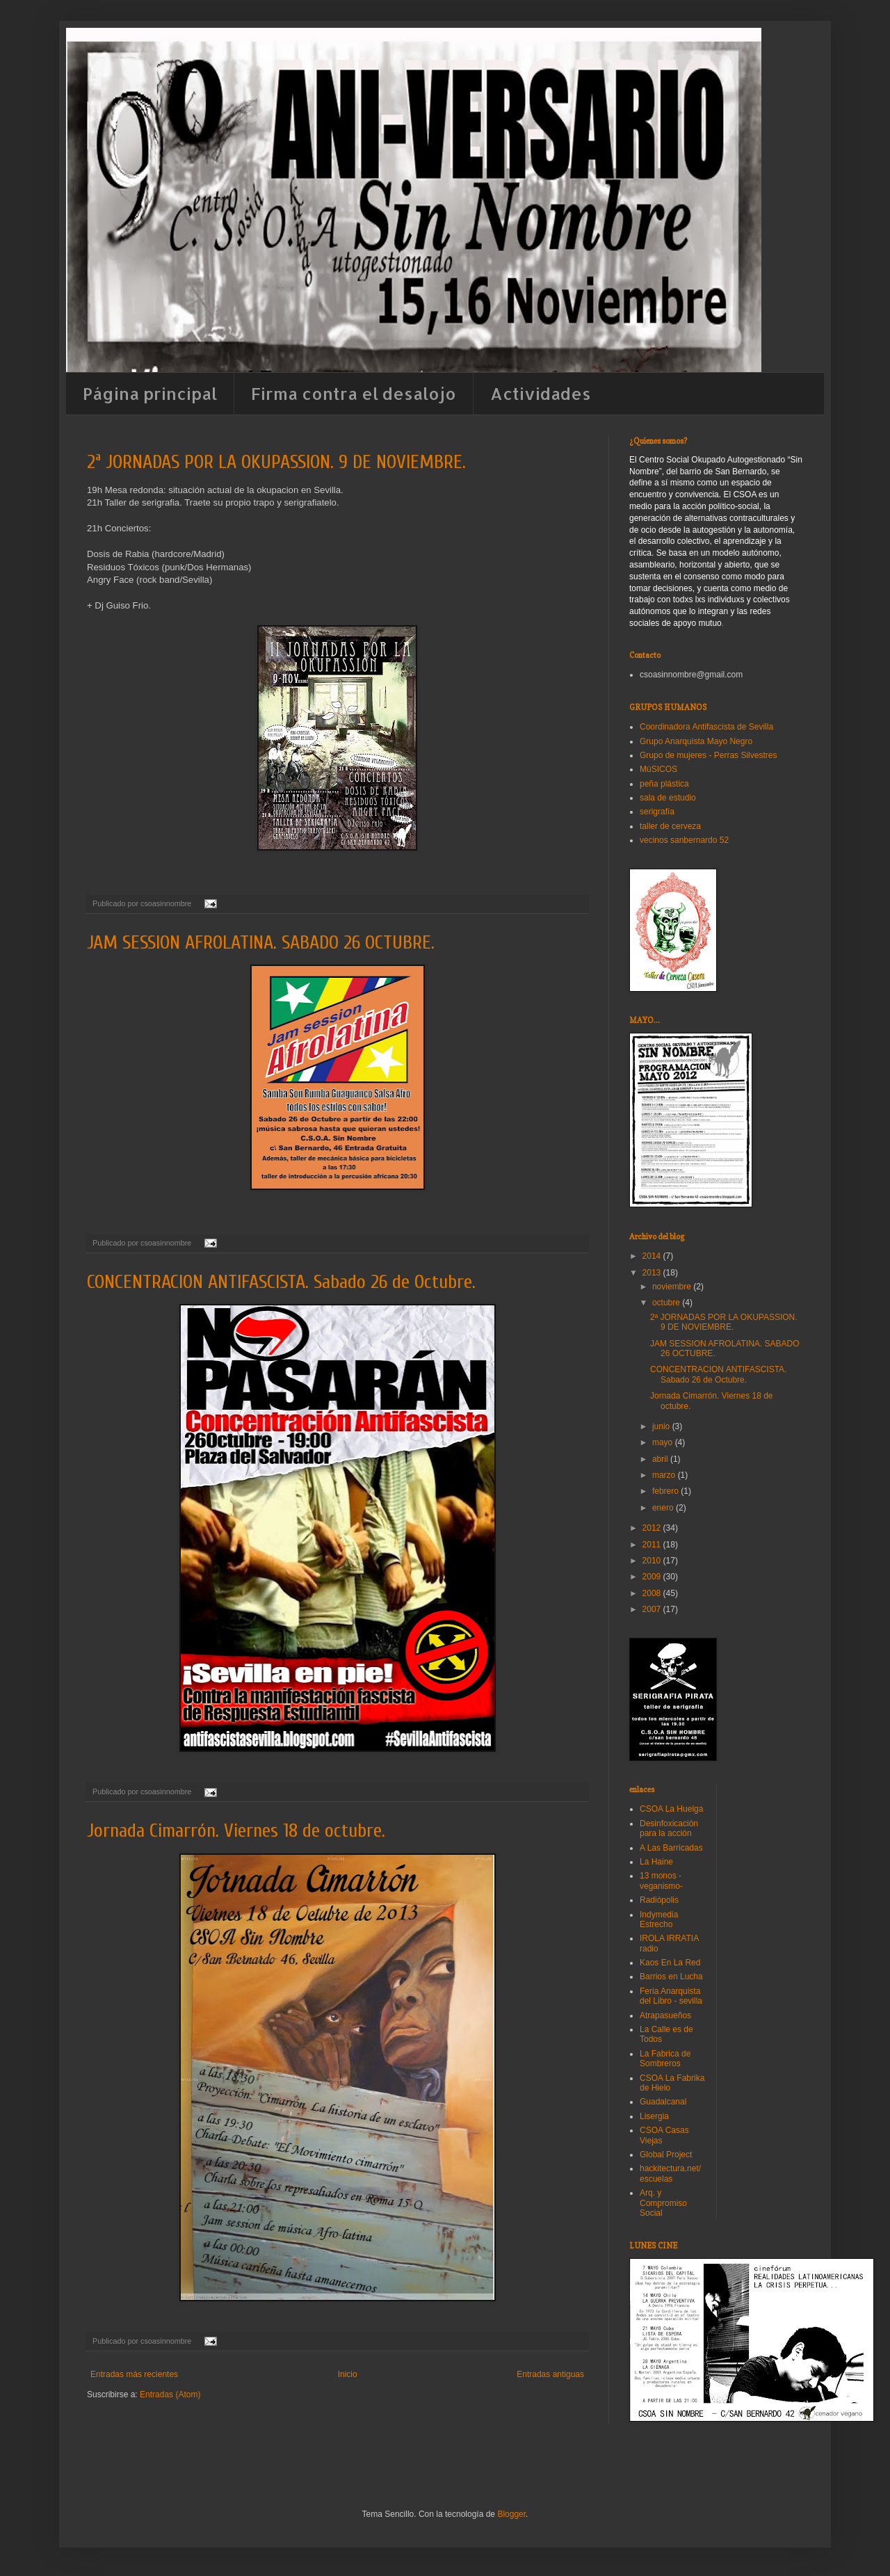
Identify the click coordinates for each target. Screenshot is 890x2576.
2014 (652, 1256)
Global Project (666, 2154)
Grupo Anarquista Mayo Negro (696, 741)
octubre (667, 1302)
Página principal (150, 393)
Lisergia (654, 2116)
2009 (652, 1576)
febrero (666, 1491)
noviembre (672, 1286)
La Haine (656, 1862)
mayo (663, 1442)
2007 (652, 1609)
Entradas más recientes (134, 2374)
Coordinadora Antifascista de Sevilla (706, 727)
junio (662, 1426)
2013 (652, 1273)
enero (664, 1508)
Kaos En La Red (670, 1962)
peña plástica (664, 784)
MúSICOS (658, 769)
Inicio (347, 2374)
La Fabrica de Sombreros (665, 2058)
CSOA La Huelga (671, 1809)
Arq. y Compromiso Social (663, 2203)
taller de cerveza (670, 826)
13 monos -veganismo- (661, 1880)
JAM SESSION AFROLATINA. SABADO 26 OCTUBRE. (261, 942)
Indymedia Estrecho (659, 1919)
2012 (652, 1528)
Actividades (540, 393)
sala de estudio (668, 798)
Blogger (511, 2514)
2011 (652, 1544)
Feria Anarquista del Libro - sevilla (671, 1996)
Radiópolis (659, 1900)
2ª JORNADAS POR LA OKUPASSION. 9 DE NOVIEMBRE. (276, 462)
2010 (652, 1560)
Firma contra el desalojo (353, 393)
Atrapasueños (665, 2015)
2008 (652, 1593)
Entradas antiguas (550, 2374)
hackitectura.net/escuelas (670, 2173)
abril (661, 1459)
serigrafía (657, 811)
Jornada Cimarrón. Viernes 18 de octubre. (236, 1830)
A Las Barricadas (671, 1848)
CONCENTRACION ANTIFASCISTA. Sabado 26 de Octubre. (281, 1282)
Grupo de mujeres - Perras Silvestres (708, 755)
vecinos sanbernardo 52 (684, 840)
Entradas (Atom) (170, 2394)
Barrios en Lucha (671, 1976)
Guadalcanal (663, 2102)
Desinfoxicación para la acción (669, 1828)
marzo (665, 1475)
